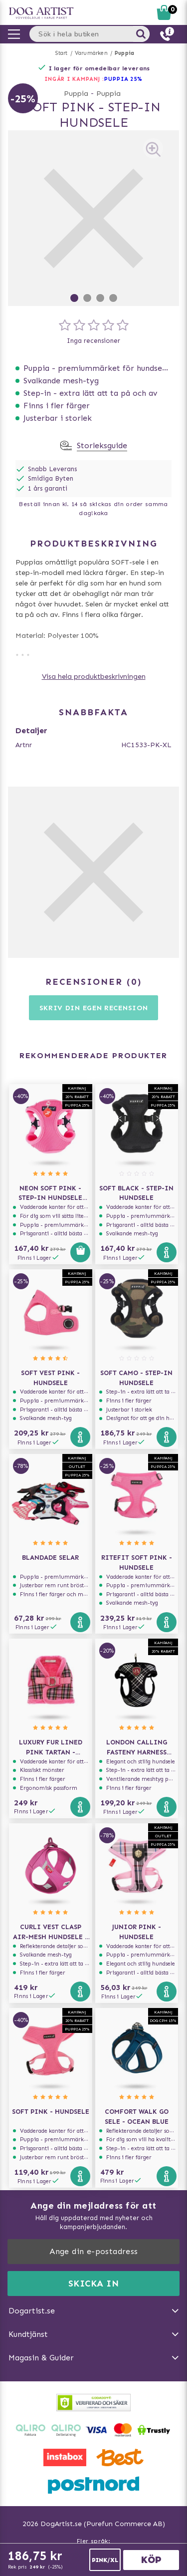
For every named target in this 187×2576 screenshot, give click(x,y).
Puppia (124, 53)
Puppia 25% (123, 79)
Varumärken (91, 53)
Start (61, 53)
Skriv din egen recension (93, 1008)
